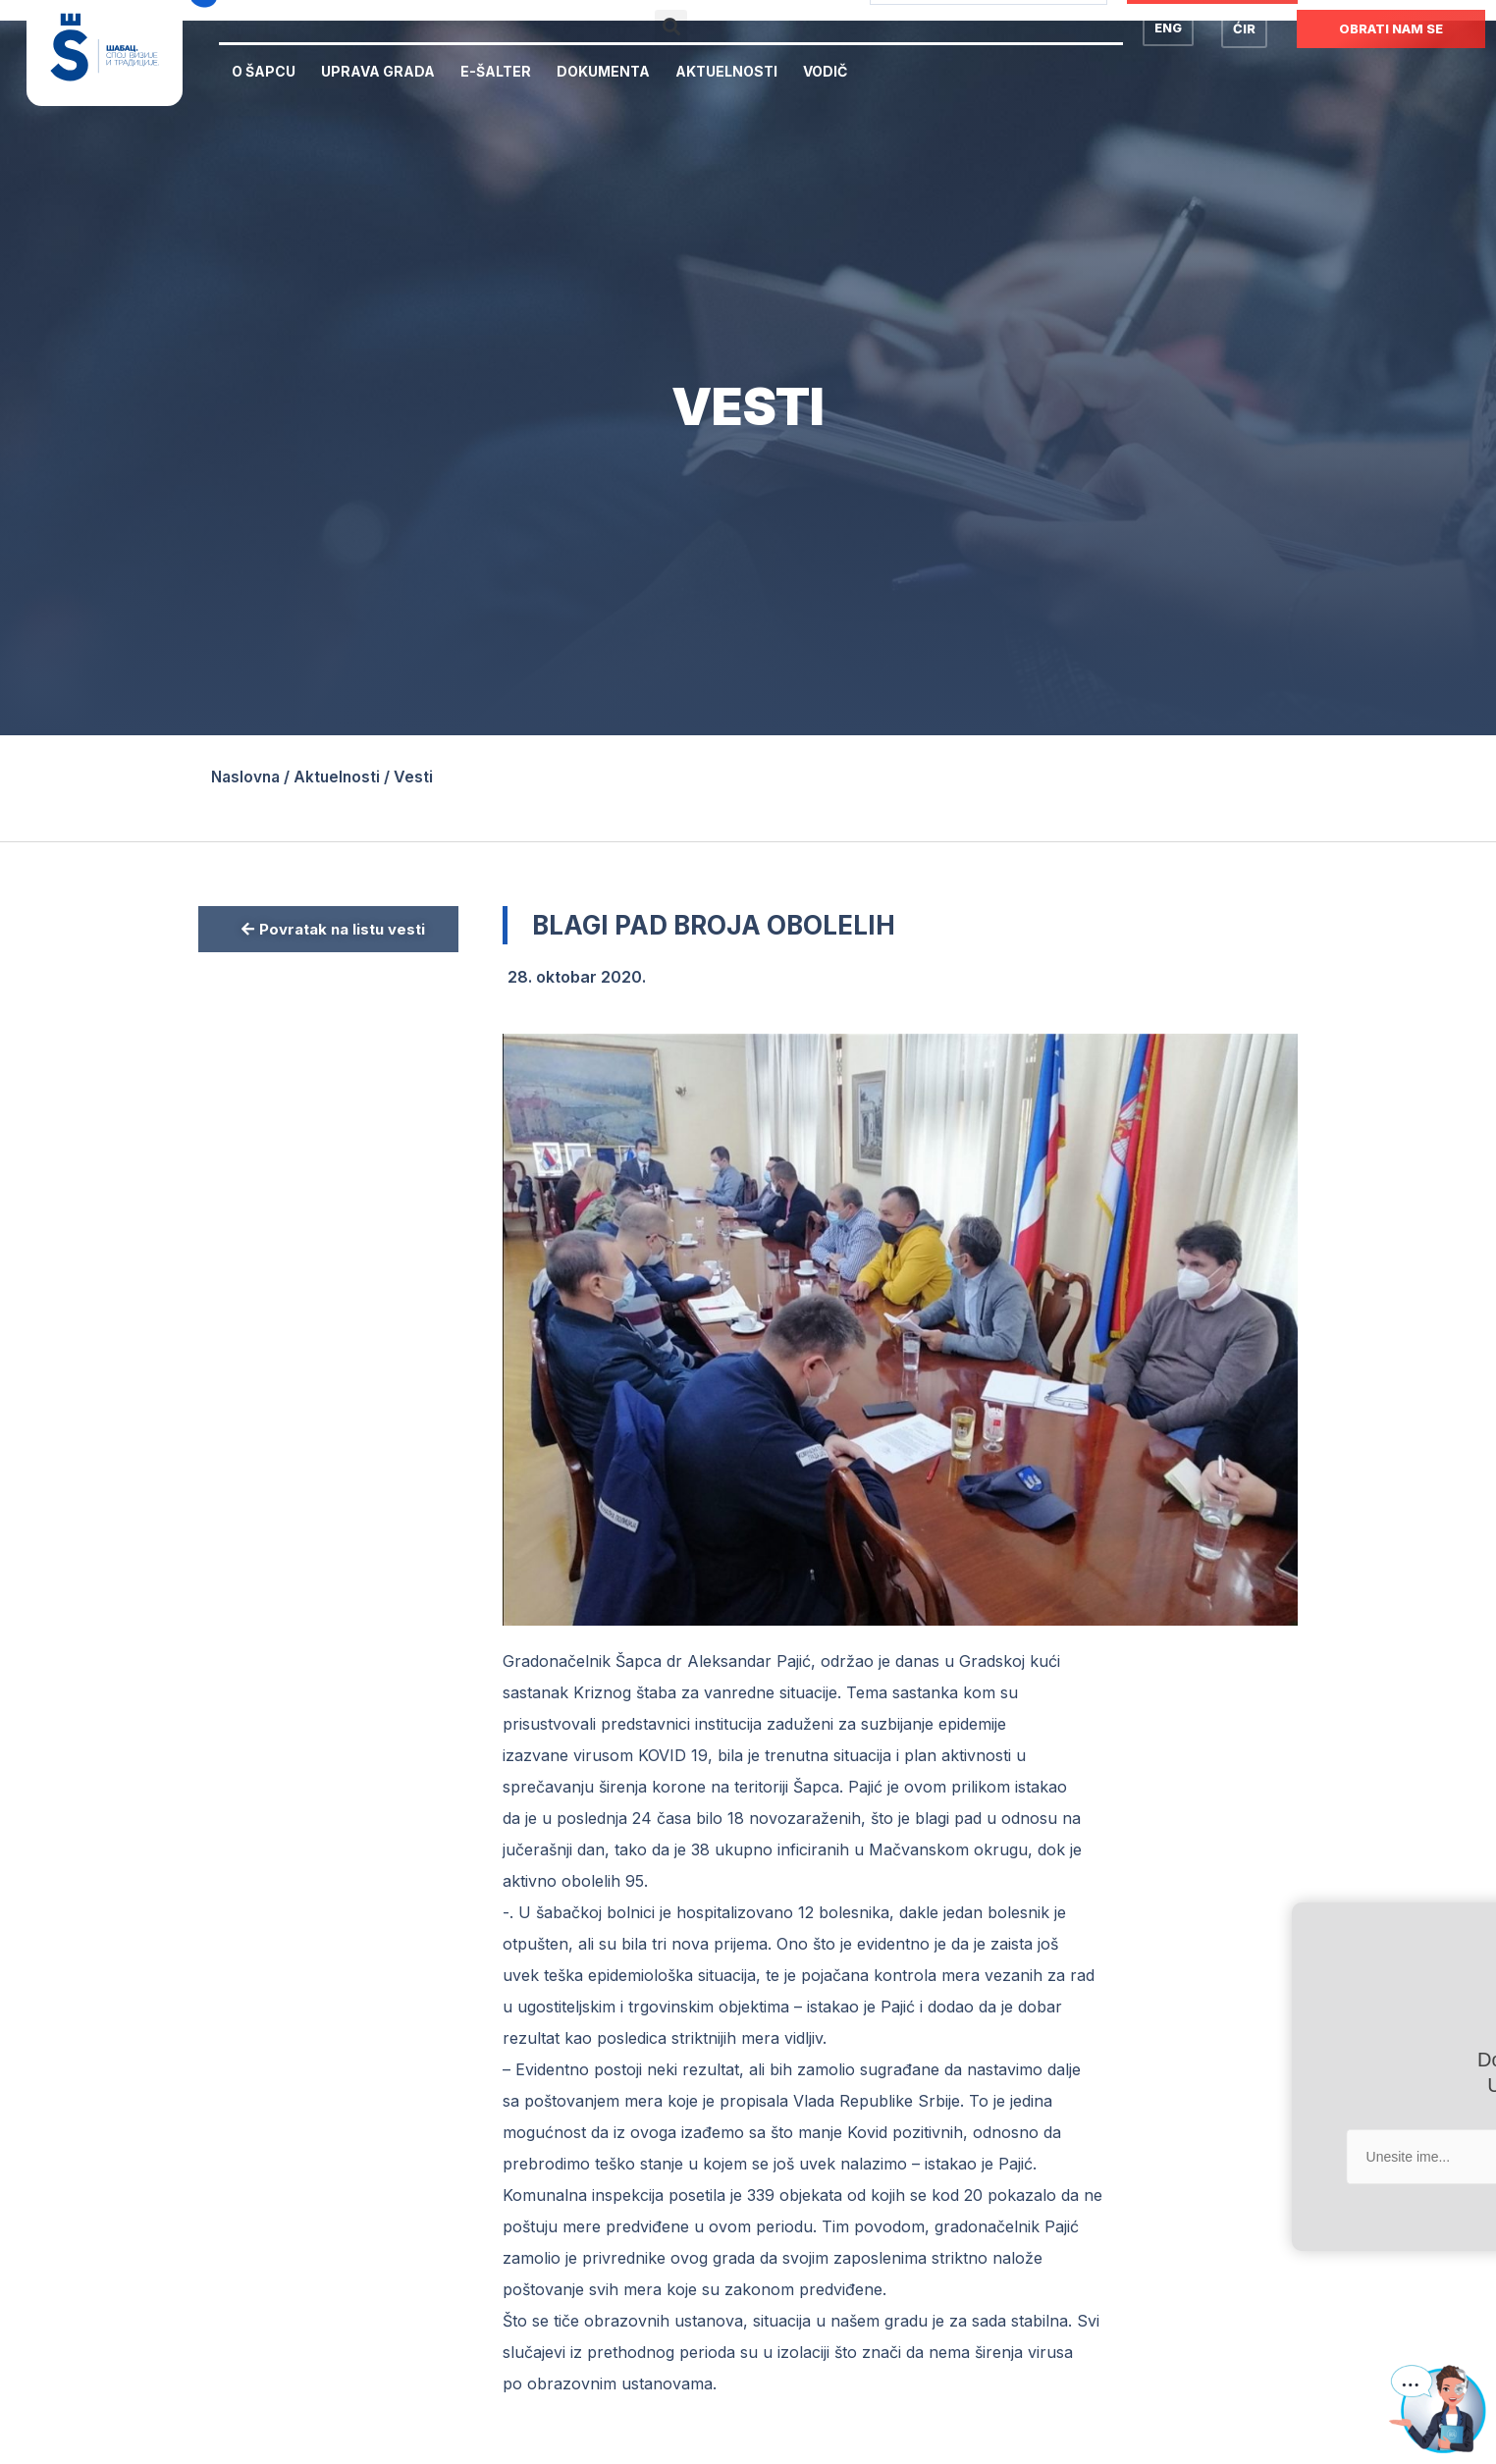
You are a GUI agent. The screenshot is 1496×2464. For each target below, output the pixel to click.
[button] (671, 26)
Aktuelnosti (726, 71)
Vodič (825, 71)
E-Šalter (495, 71)
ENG (1168, 27)
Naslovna (247, 776)
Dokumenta (603, 71)
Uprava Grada (378, 71)
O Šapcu (263, 71)
